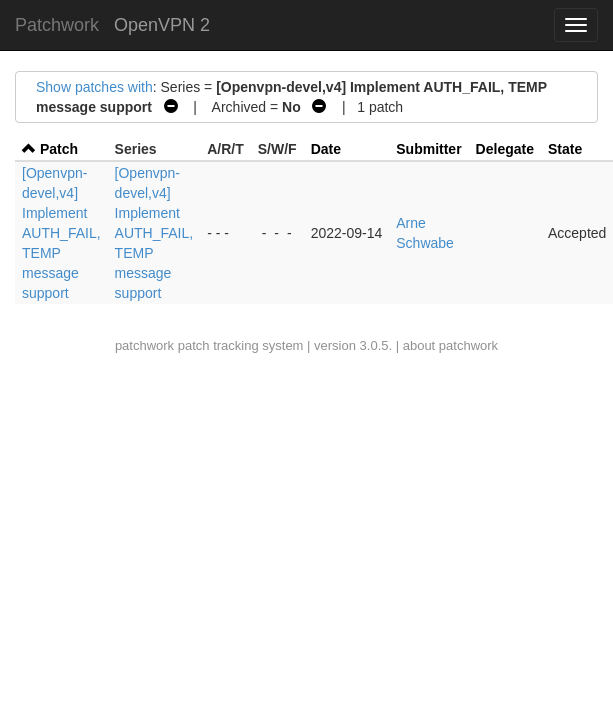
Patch (59, 149)
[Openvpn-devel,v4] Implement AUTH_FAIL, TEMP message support (61, 233)
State (565, 149)
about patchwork (450, 345)
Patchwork (57, 25)
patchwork (144, 345)
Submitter (428, 149)
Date (326, 149)
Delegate (505, 149)
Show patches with (94, 87)
